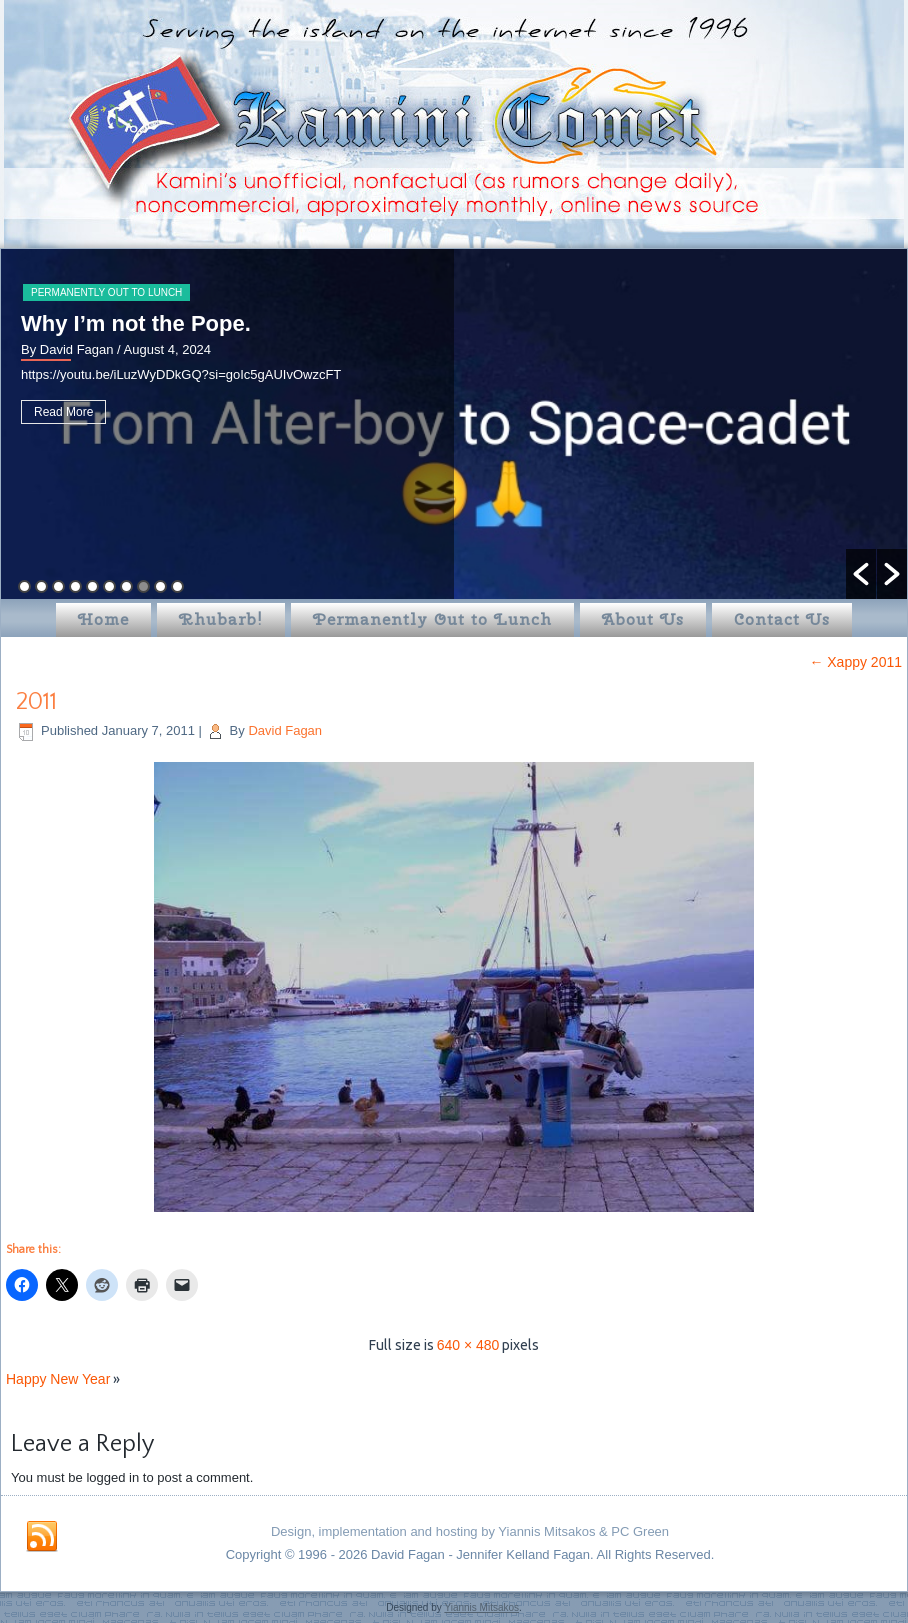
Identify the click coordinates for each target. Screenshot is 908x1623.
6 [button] (109, 586)
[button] (861, 574)
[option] (454, 424)
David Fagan (285, 730)
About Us (643, 619)
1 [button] (24, 586)
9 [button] (160, 586)
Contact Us (782, 619)
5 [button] (92, 586)
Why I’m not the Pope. (136, 323)
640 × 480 (468, 1345)
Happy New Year (58, 1379)
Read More (63, 412)
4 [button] (75, 586)
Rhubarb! (221, 619)
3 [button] (58, 586)
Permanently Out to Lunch (106, 292)
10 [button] (177, 586)
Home (103, 619)
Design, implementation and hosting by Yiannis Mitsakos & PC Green (470, 1531)
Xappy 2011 (855, 662)
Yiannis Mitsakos (481, 1607)
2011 (36, 702)
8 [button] (143, 586)
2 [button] (41, 586)
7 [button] (126, 586)
